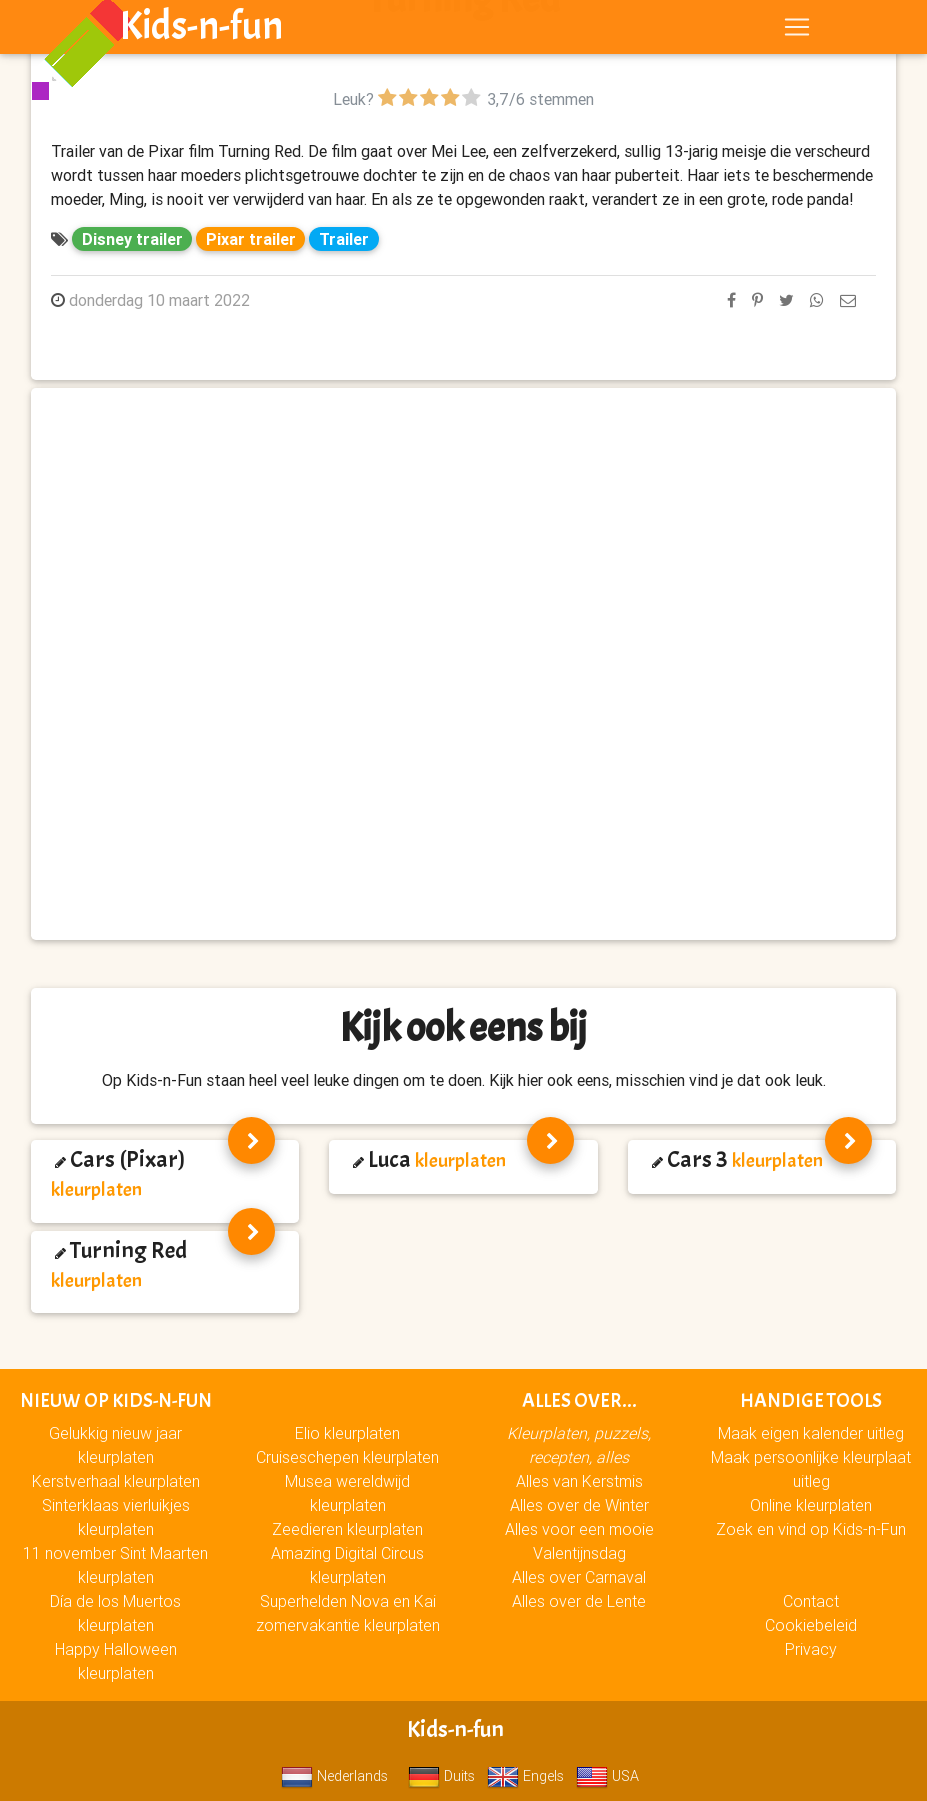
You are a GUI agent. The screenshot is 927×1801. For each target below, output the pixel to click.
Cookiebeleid (811, 1625)
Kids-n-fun (201, 30)
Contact (811, 1601)
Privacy (811, 1649)
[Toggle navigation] (797, 31)
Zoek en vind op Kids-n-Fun (811, 1529)
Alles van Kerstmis (579, 1481)
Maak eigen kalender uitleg (811, 1433)
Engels (525, 1776)
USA (607, 1776)
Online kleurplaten (811, 1505)
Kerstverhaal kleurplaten (116, 1481)
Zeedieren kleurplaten (347, 1529)
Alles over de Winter (579, 1505)
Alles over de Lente (579, 1601)
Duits (441, 1776)
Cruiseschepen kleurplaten (347, 1457)
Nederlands (334, 1776)
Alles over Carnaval (579, 1577)
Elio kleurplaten (347, 1433)
